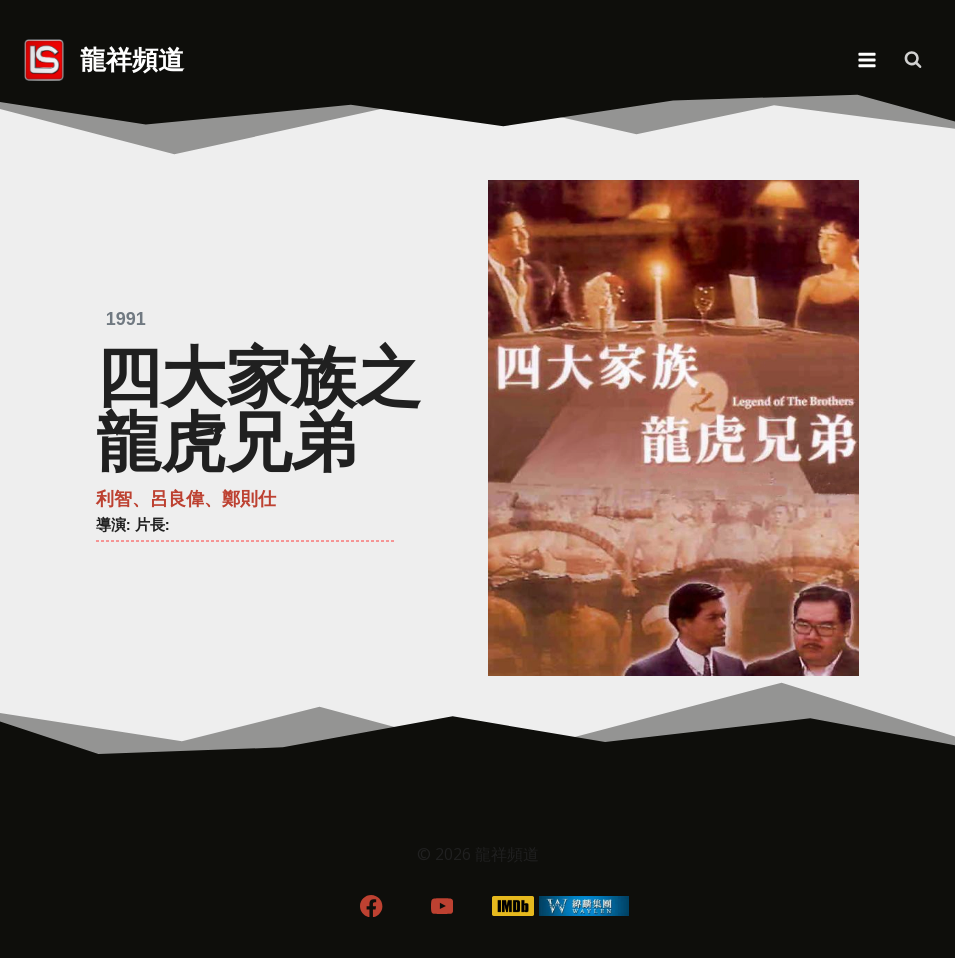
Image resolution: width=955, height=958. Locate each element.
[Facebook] (371, 905)
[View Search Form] (913, 60)
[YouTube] (442, 905)
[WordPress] (583, 905)
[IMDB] (512, 905)
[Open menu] (866, 59)
